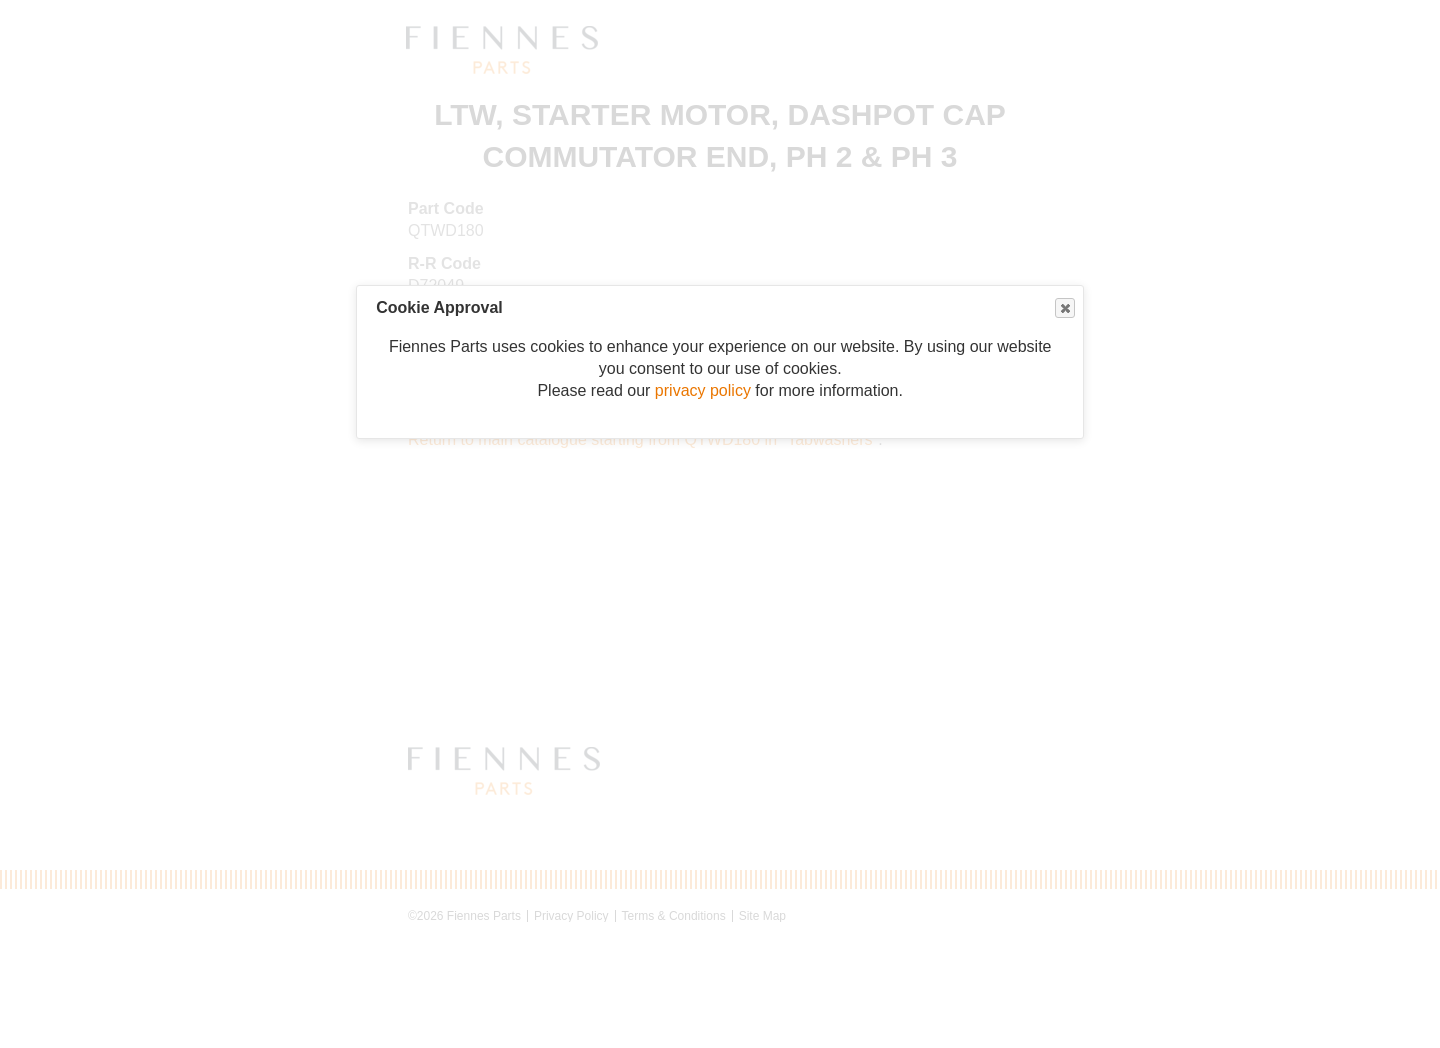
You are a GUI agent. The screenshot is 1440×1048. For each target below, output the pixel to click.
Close (1064, 308)
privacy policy (703, 390)
